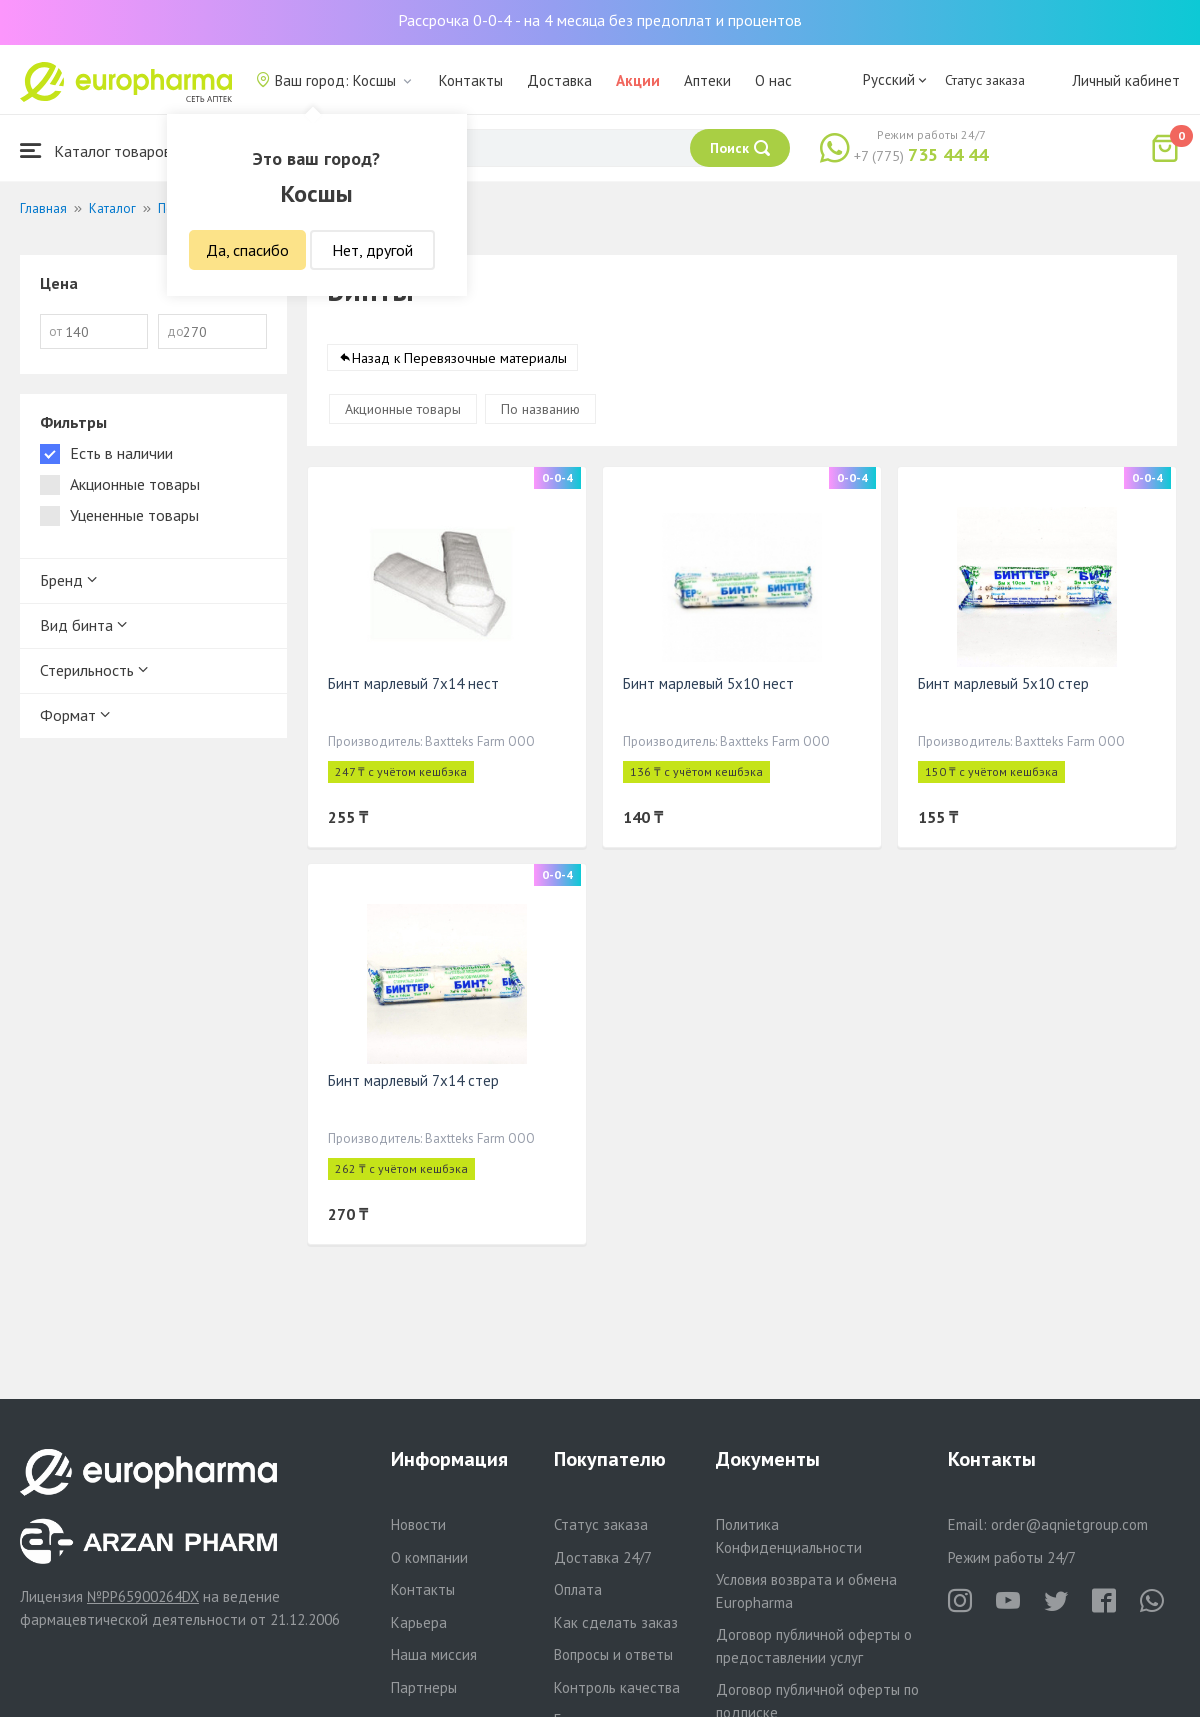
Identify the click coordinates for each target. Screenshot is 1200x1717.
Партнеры (424, 1687)
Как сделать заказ (616, 1622)
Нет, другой (372, 250)
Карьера (419, 1622)
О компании (429, 1557)
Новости (418, 1524)
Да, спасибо (247, 250)
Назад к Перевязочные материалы (459, 359)
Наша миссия (434, 1654)
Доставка (559, 80)
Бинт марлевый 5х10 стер (1003, 684)
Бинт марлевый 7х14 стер (413, 1081)
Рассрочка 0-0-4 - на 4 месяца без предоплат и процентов (600, 20)
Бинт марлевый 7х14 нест (413, 684)
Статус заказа (985, 80)
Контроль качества (617, 1687)
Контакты (471, 80)
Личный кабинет (1126, 80)
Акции (638, 80)
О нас (773, 80)
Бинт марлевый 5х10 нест (708, 684)
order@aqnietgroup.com (1069, 1524)
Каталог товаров (96, 150)
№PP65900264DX (143, 1596)
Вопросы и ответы (613, 1654)
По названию (540, 410)
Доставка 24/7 (603, 1557)
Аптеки (707, 80)
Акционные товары (403, 410)
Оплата (578, 1589)
